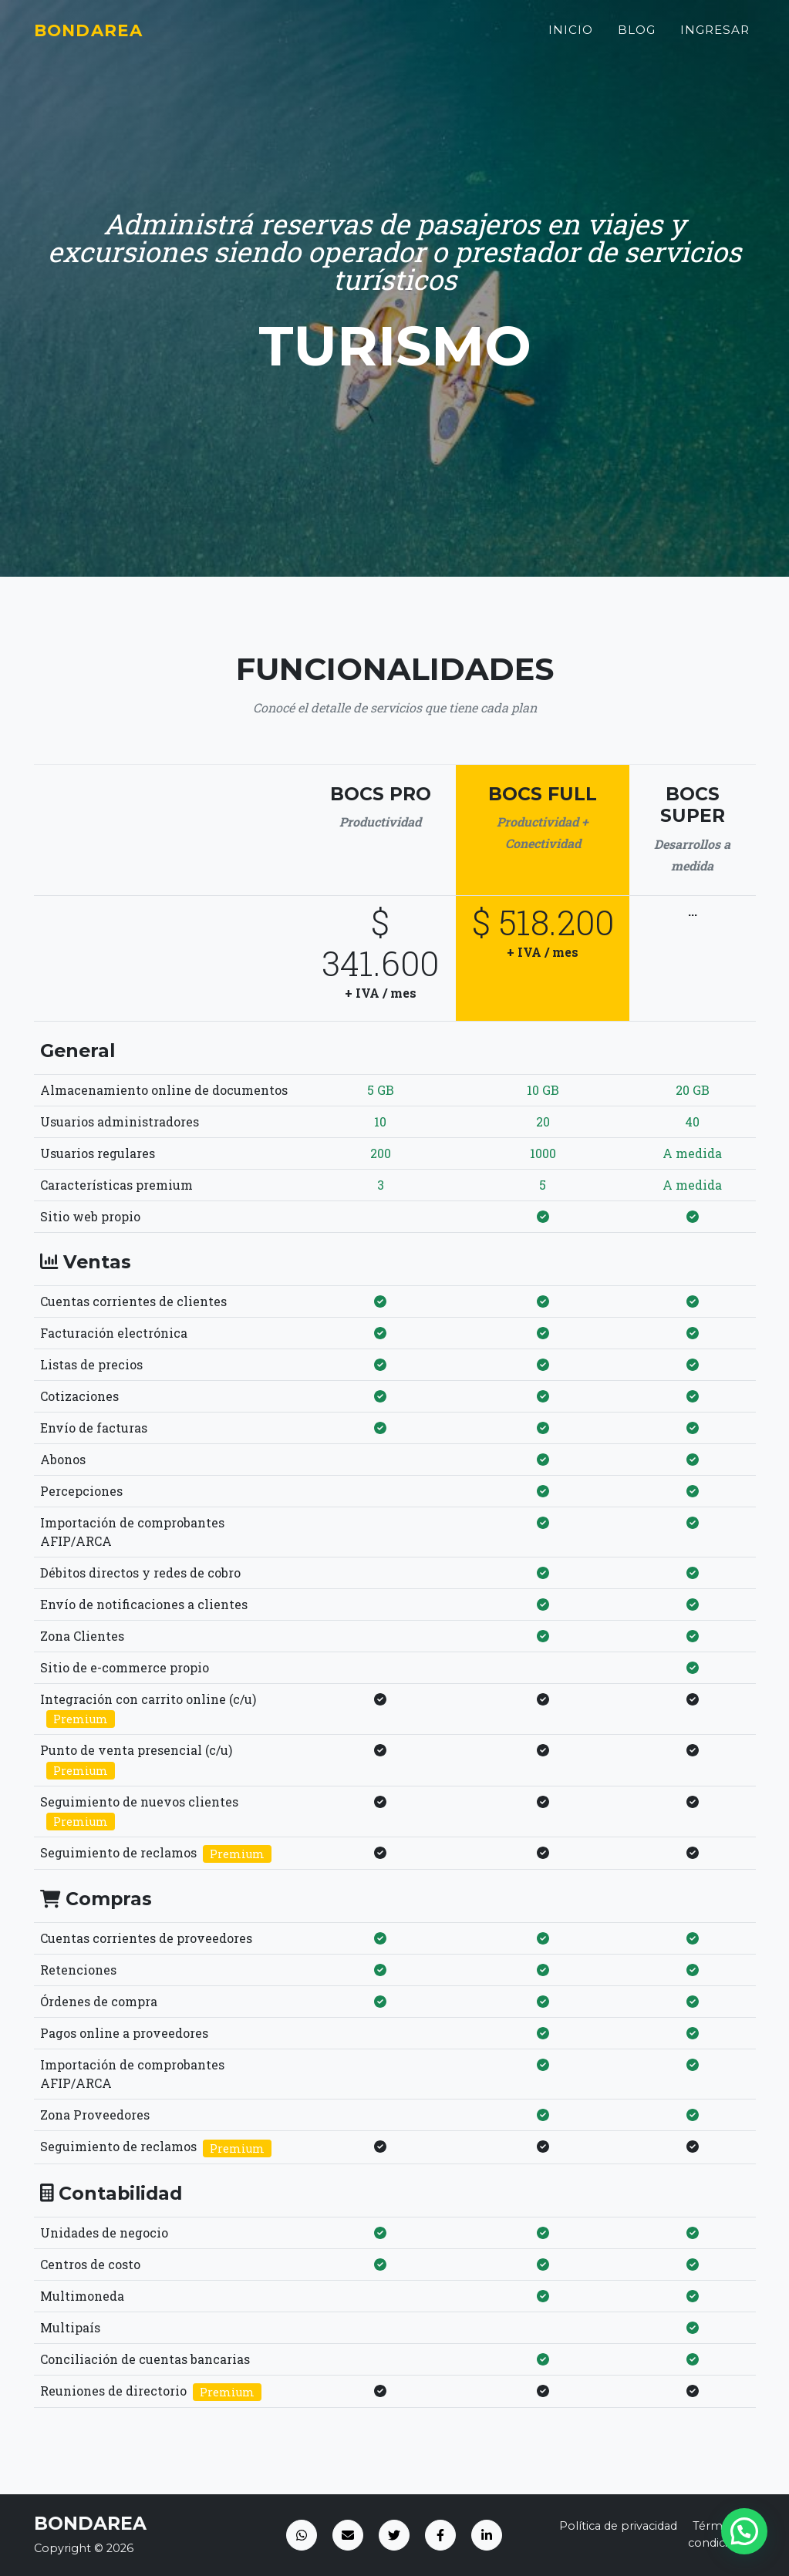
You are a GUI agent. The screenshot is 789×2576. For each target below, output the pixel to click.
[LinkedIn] (486, 2535)
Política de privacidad (618, 2526)
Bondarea (95, 36)
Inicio (570, 36)
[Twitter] (394, 2535)
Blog (637, 36)
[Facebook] (440, 2535)
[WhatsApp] (301, 2535)
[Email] (347, 2535)
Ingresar (715, 36)
